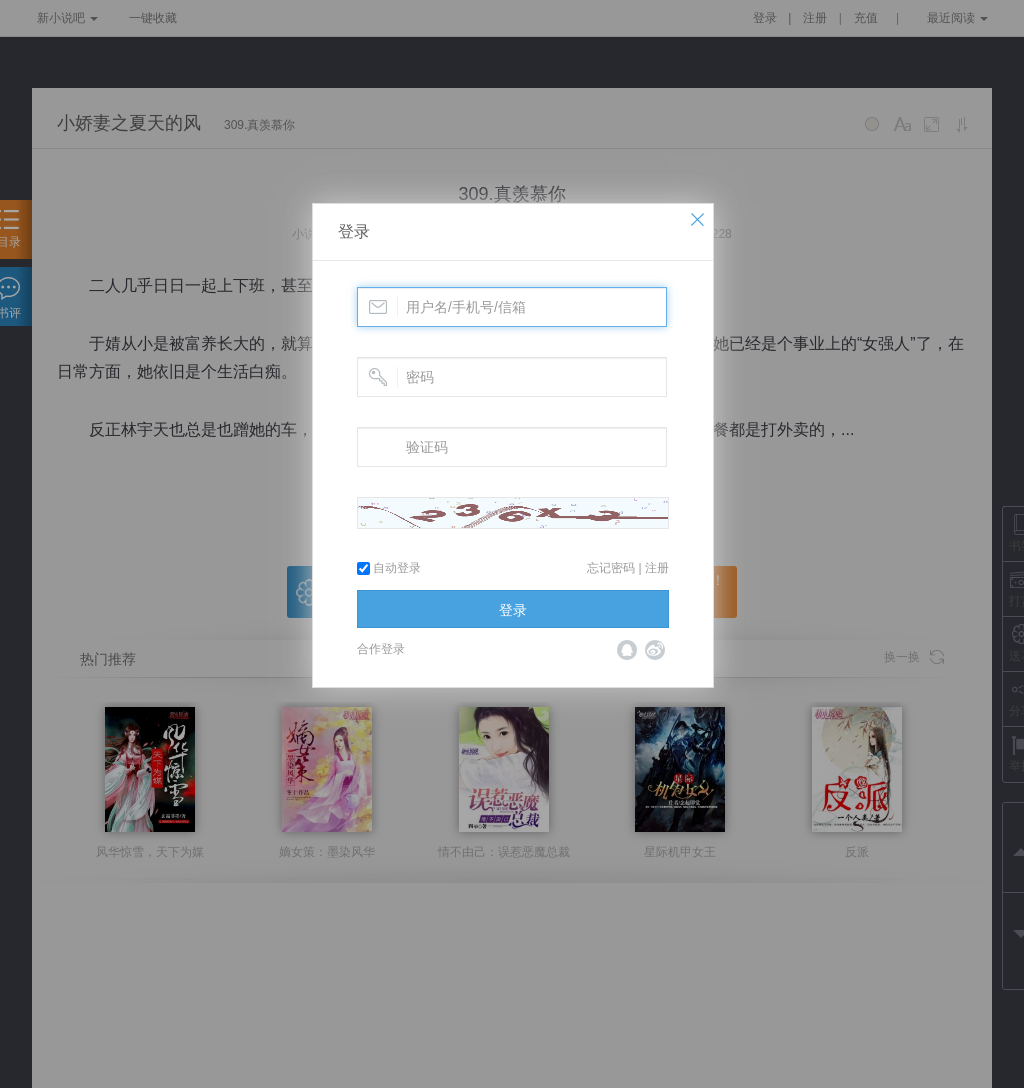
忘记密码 (611, 568)
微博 (655, 650)
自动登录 (389, 568)
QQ (627, 650)
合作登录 (381, 649)
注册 (657, 568)
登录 (354, 231)
